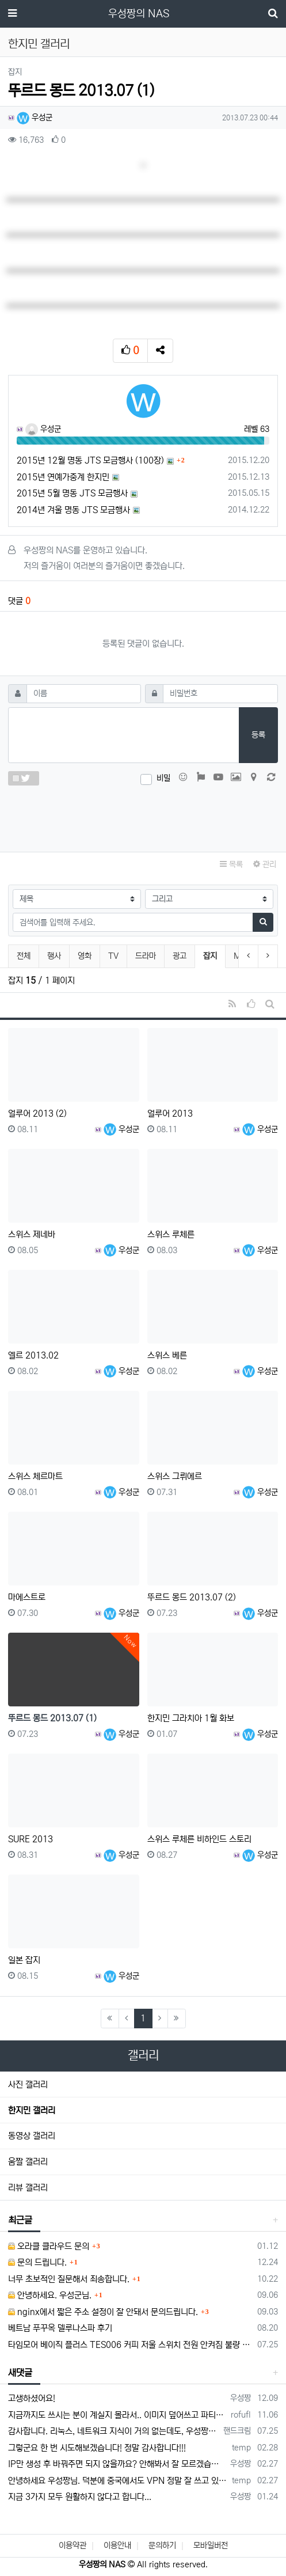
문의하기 (162, 2545)
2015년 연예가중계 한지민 (63, 477)
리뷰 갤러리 (28, 2187)
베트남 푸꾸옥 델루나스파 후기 (60, 2328)
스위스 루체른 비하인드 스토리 (199, 1839)
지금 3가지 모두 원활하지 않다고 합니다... (79, 2497)
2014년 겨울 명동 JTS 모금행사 (73, 510)
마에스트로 (26, 1597)
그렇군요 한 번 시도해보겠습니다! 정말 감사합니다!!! (97, 2448)
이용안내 (117, 2545)
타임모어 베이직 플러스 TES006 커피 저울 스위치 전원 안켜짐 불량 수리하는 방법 (130, 2345)
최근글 (20, 2220)
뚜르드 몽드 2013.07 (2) (191, 1597)
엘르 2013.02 (33, 1355)
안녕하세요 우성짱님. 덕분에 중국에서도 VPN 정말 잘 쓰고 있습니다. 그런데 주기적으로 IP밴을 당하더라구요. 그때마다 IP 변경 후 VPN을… (118, 2481)
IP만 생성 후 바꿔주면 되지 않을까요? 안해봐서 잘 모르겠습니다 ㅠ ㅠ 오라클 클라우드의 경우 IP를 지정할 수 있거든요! (117, 2464)
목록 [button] (231, 864)
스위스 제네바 (31, 1234)
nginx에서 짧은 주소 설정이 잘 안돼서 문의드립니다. (103, 2312)
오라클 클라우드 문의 (48, 2246)
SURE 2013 (30, 1839)
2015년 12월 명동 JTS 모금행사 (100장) (90, 460)
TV (113, 956)
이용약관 (72, 2545)
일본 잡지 (24, 1960)
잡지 (214, 955)
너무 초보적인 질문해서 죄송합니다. (68, 2279)
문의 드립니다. (37, 2262)
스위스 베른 (167, 1355)
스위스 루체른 (171, 1234)
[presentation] (143, 816)
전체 (23, 956)
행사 (54, 956)
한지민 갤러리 (31, 2110)
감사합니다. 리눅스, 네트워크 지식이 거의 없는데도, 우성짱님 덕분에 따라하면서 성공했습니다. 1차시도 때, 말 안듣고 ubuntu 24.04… (113, 2431)
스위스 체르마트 (35, 1476)
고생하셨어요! (31, 2398)
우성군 (34, 117)
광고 (179, 956)
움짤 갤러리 (28, 2162)
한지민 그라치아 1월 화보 (190, 1718)
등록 (258, 734)
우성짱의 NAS (138, 14)
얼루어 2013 (170, 1113)
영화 (84, 956)
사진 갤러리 (28, 2084)
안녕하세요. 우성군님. (49, 2295)
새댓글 (20, 2373)
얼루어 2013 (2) (37, 1113)
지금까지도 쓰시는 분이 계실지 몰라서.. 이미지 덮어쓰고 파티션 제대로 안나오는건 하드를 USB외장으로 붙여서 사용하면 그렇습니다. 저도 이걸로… (117, 2415)
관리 (264, 864)
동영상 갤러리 (31, 2136)
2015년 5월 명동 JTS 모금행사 (72, 493)
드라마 (145, 956)
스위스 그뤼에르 (174, 1476)
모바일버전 (210, 2545)
